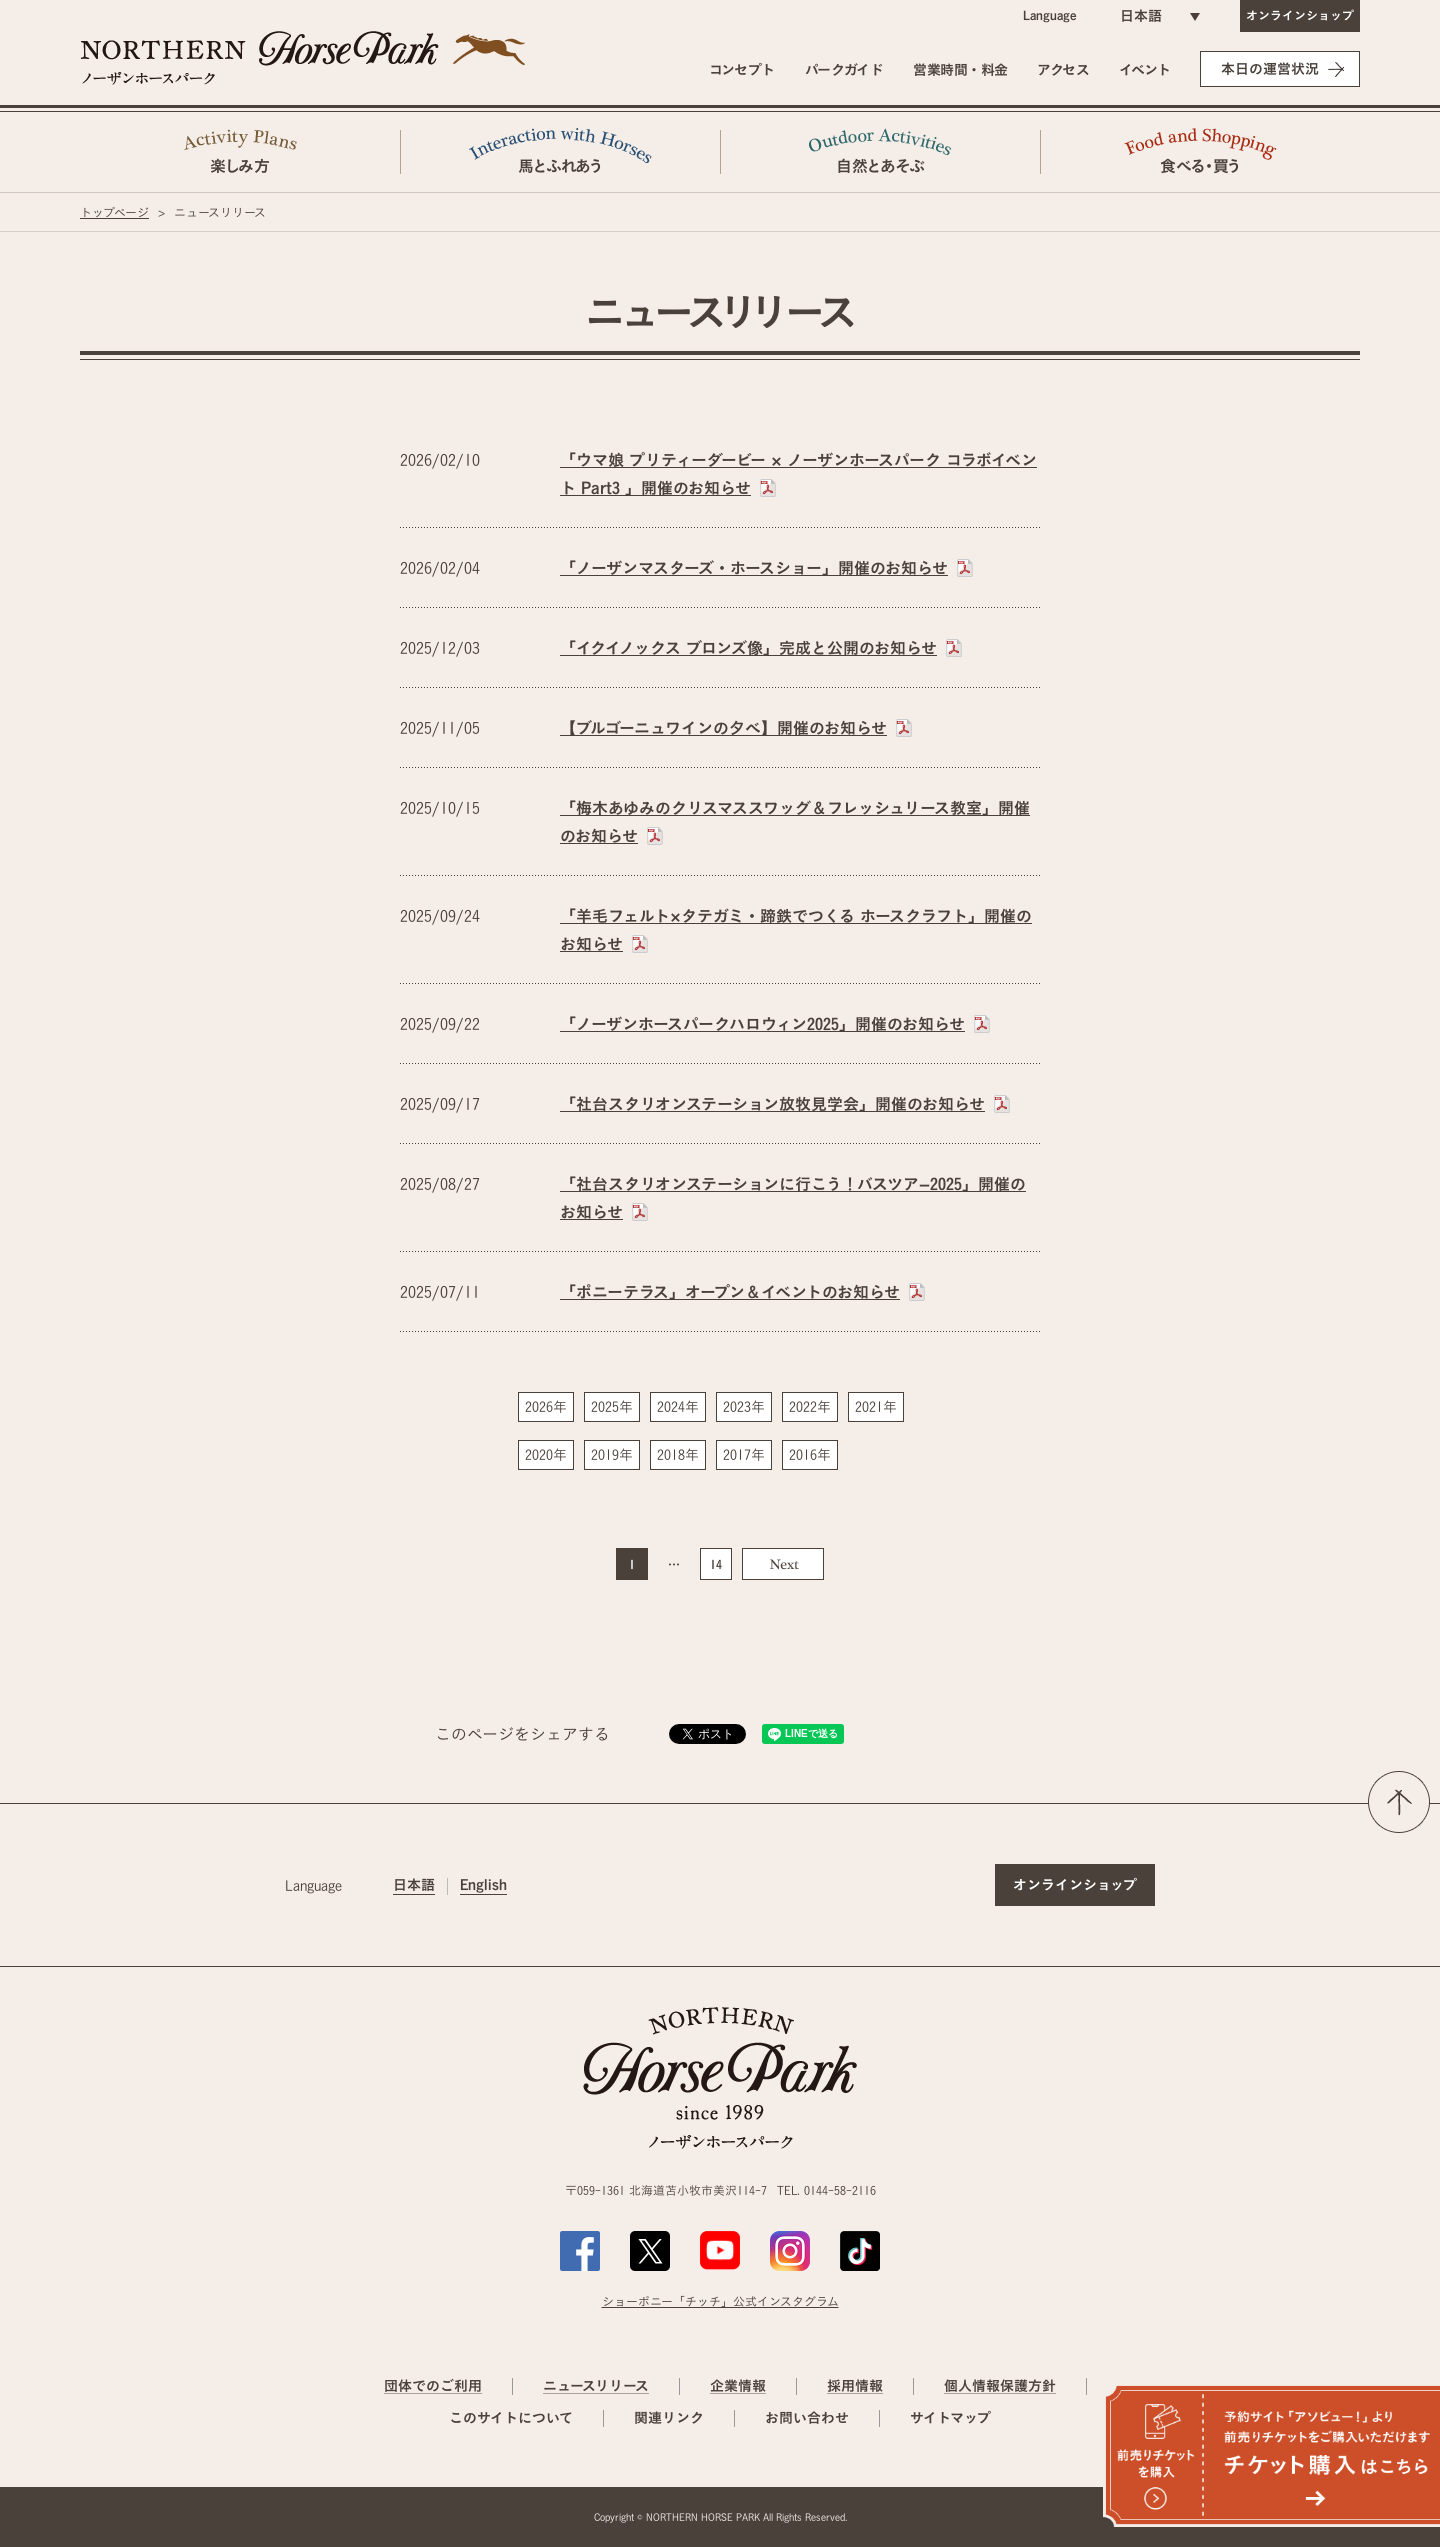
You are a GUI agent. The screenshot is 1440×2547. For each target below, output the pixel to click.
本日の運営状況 (1270, 69)
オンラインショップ (1300, 15)
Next (783, 1564)
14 (716, 1564)
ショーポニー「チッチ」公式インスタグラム (720, 2301)
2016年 (810, 1455)
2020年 (546, 1455)
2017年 (744, 1455)
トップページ (114, 212)
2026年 (546, 1407)
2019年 (612, 1455)
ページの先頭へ (1399, 1802)
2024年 (678, 1407)
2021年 (876, 1407)
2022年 (810, 1407)
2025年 (612, 1407)
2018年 (678, 1455)
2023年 (744, 1407)
